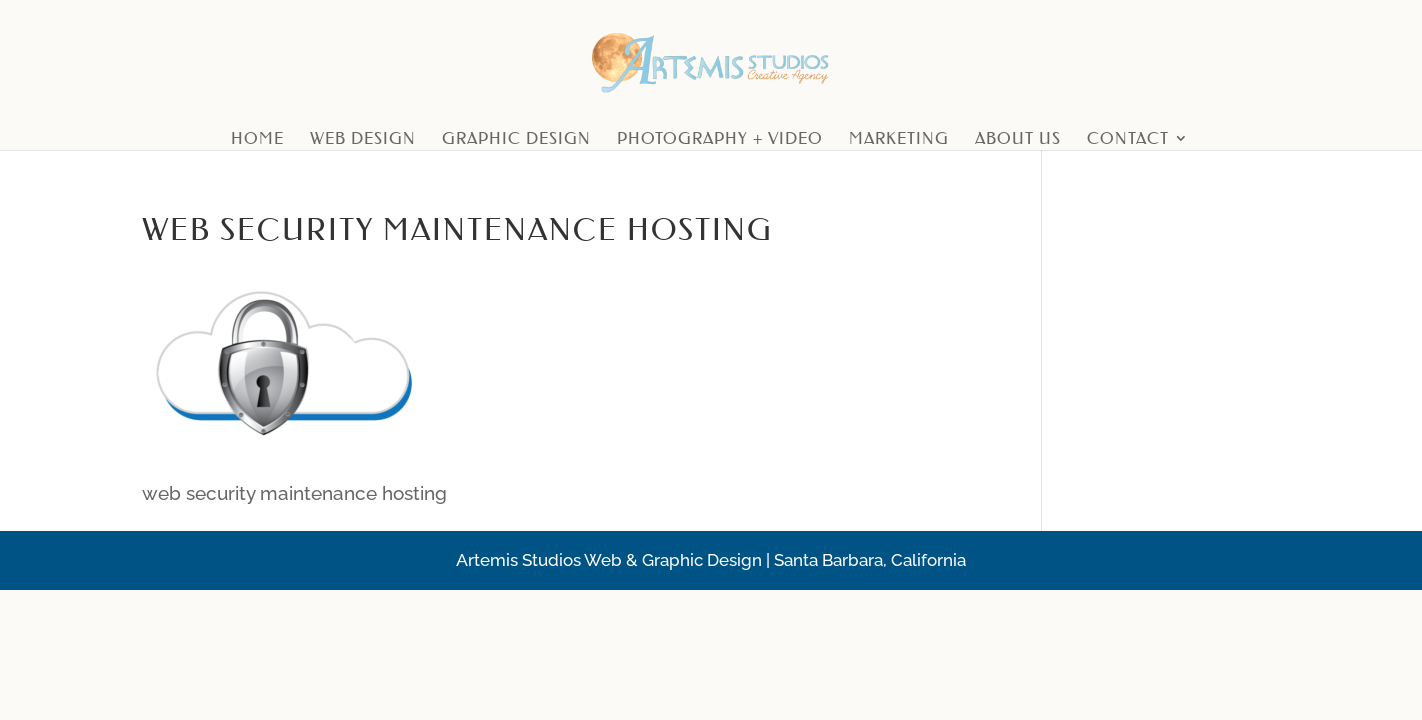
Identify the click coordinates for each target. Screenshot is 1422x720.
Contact (1128, 139)
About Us (1018, 139)
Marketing (899, 139)
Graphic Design (516, 139)
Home (257, 139)
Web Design (363, 139)
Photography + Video (720, 139)
